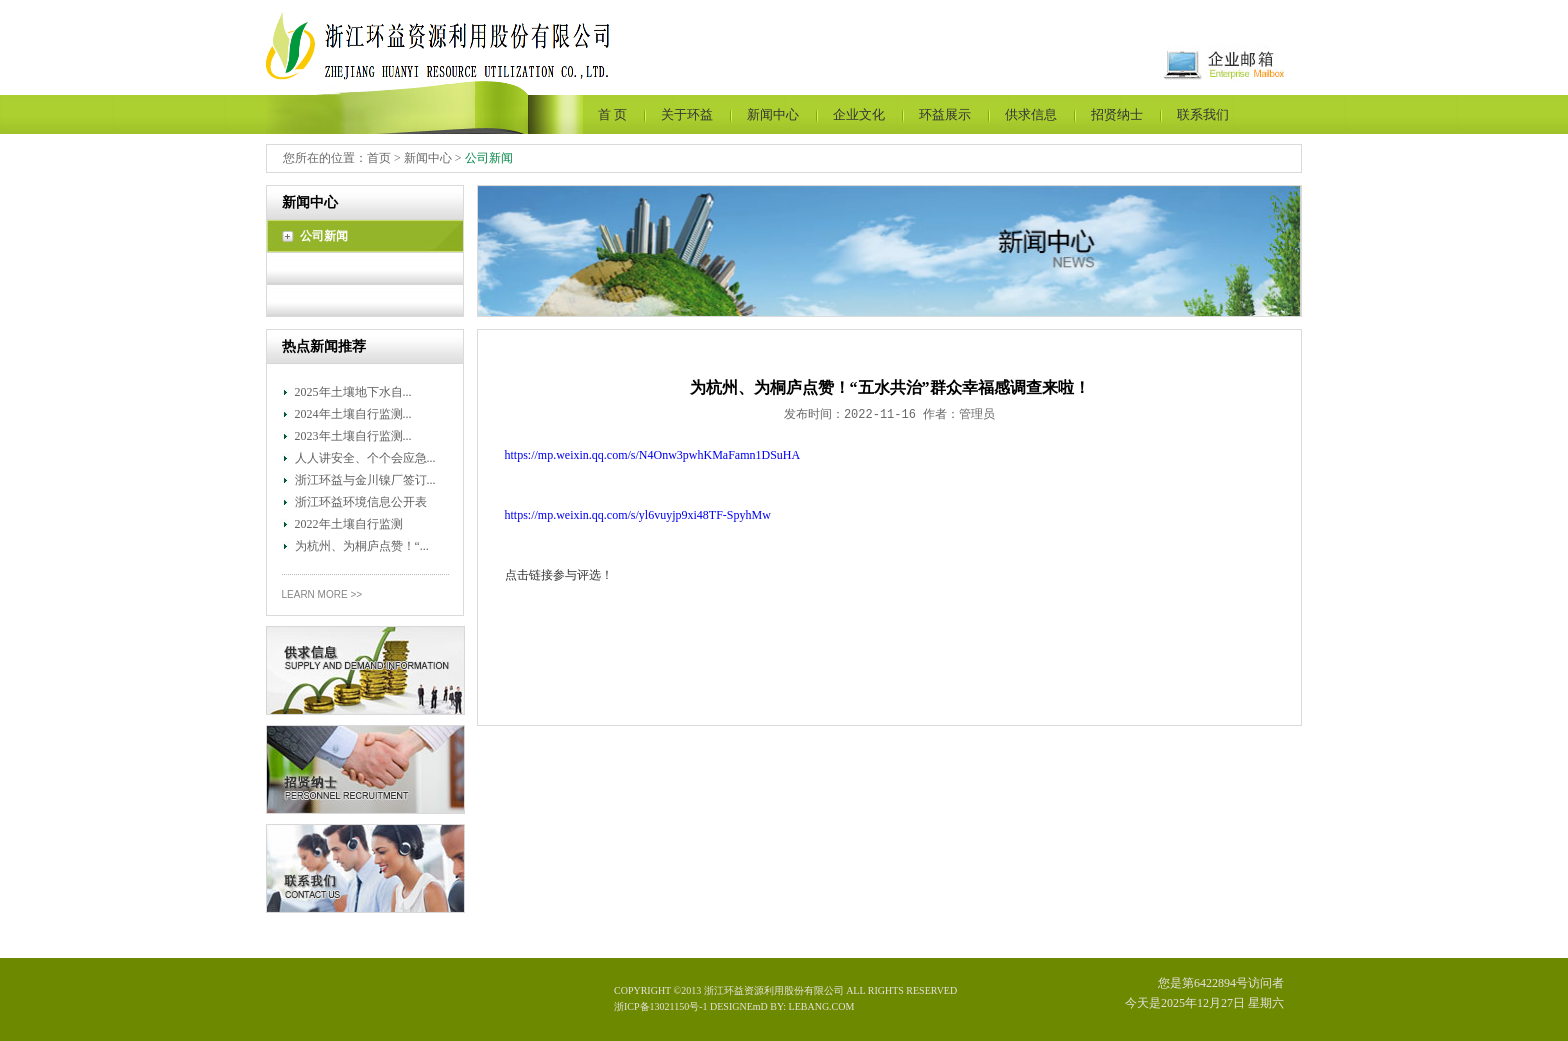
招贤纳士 (1117, 114)
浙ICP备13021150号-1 (662, 1006)
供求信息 (1031, 114)
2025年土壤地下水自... (353, 392)
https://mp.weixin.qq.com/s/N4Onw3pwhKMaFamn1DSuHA (653, 455)
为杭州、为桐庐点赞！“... (362, 546)
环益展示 (945, 114)
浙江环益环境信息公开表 (361, 502)
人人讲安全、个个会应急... (365, 458)
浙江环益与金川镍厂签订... (365, 480)
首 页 (612, 114)
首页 (379, 158)
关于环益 (687, 114)
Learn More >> (322, 594)
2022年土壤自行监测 (349, 524)
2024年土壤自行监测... (353, 414)
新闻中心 (773, 114)
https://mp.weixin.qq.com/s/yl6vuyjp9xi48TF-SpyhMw (638, 515)
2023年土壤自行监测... (353, 436)
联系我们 (1203, 114)
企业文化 (859, 114)
